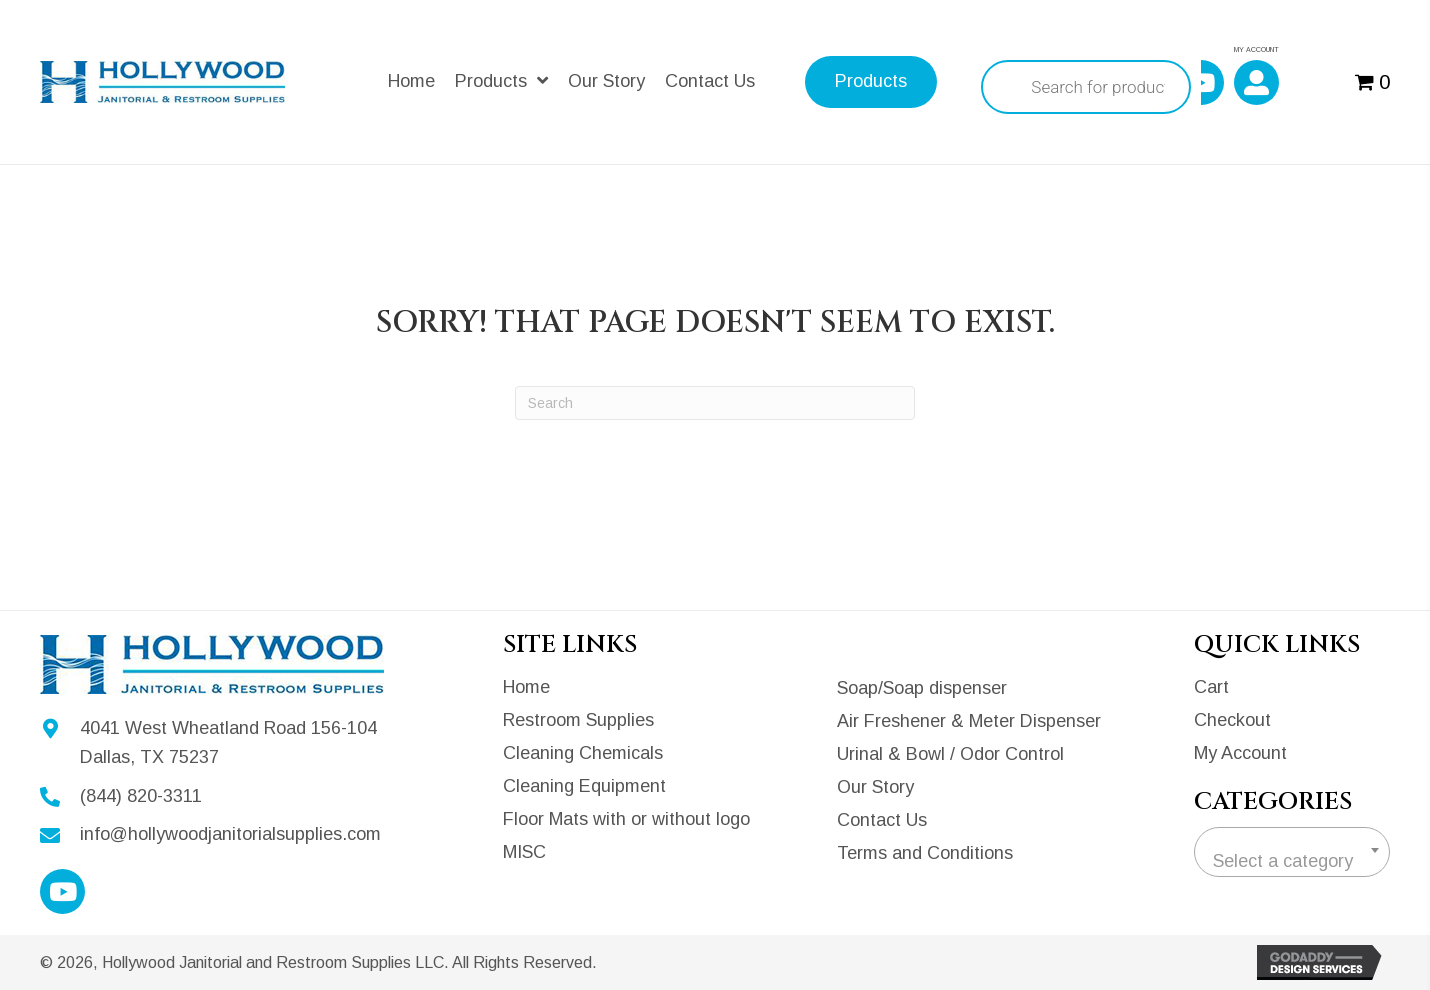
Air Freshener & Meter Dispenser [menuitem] (969, 721)
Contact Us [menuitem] (882, 820)
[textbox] (1292, 861)
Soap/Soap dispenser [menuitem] (922, 688)
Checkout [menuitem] (1232, 720)
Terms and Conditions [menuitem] (925, 853)
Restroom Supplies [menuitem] (578, 720)
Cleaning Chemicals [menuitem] (583, 753)
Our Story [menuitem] (875, 787)
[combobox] (1292, 852)
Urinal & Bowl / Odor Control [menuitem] (950, 754)
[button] (1201, 82)
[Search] (715, 403)
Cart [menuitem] (1211, 687)
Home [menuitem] (526, 687)
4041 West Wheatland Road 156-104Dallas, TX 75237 (228, 742)
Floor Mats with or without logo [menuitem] (626, 819)
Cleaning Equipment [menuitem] (584, 786)
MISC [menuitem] (524, 852)
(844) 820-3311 (141, 796)
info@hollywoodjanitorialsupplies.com (230, 834)
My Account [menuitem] (1240, 753)
